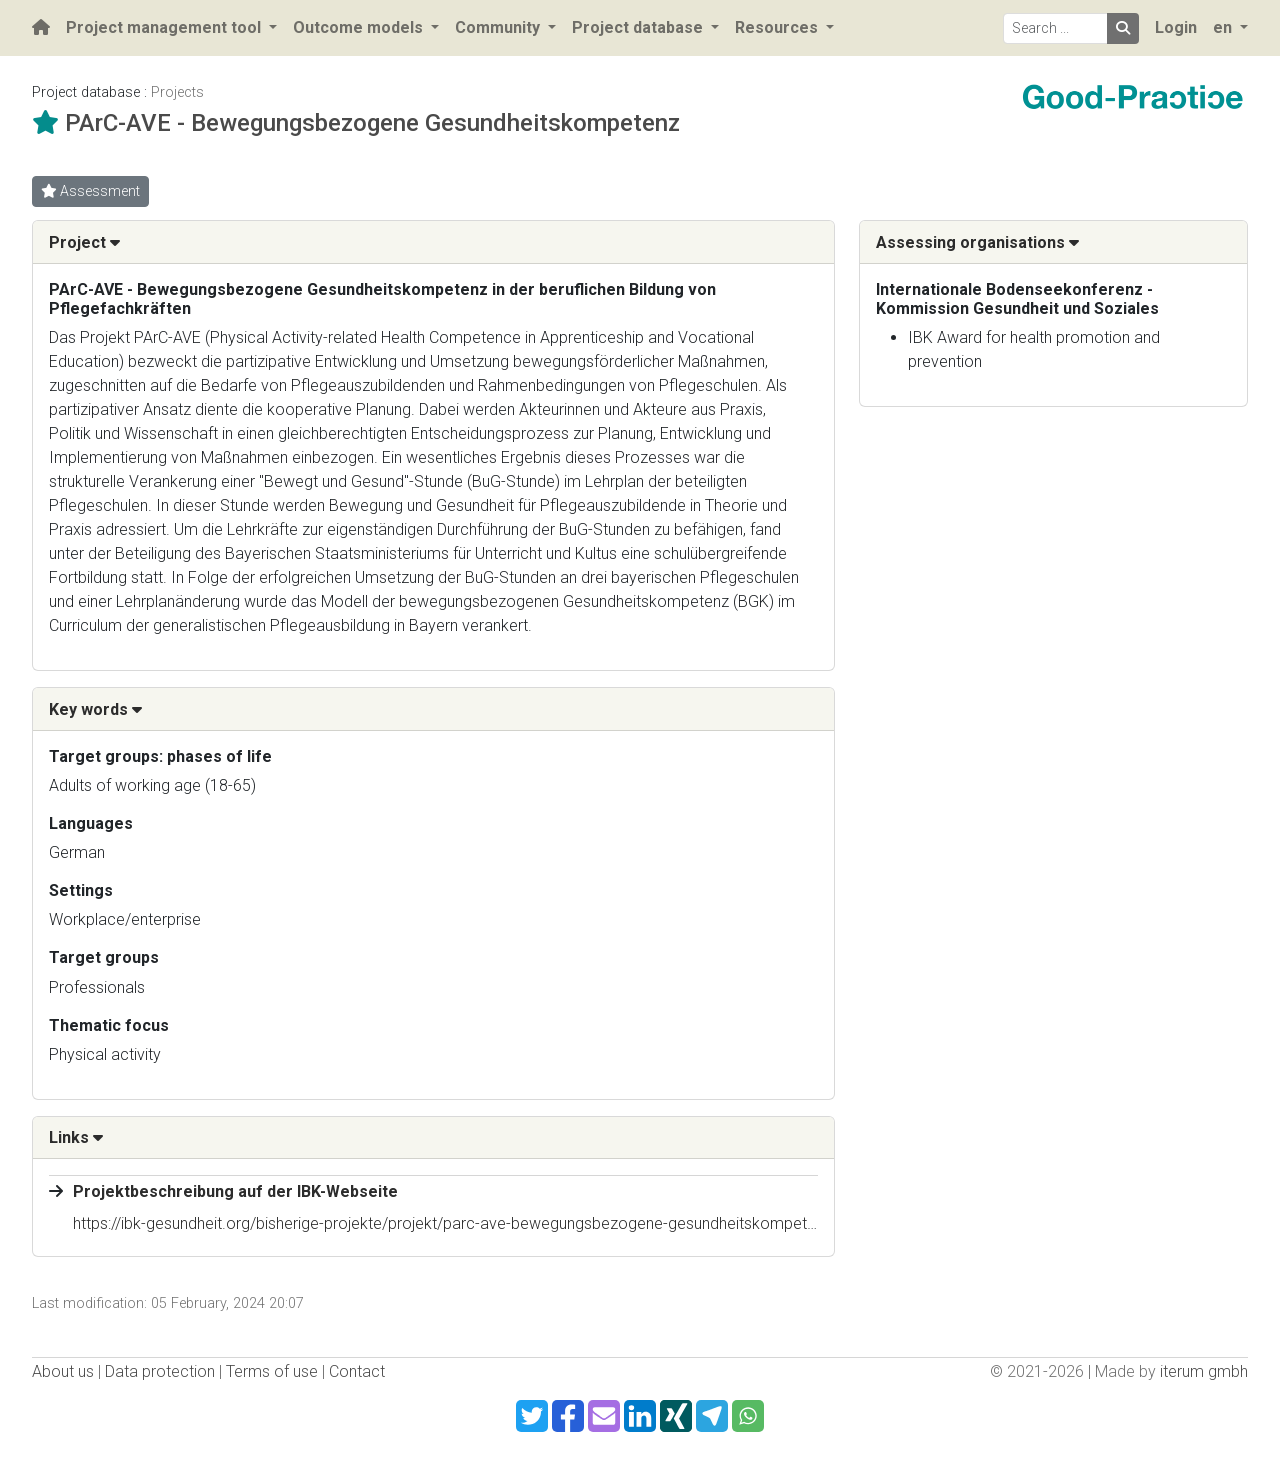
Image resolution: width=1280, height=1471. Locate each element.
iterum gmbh (1204, 1371)
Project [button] (84, 242)
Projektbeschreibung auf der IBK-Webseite (235, 1191)
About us (63, 1371)
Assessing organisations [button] (977, 242)
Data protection (160, 1371)
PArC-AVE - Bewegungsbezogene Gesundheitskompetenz (372, 123)
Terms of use (272, 1371)
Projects (177, 92)
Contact (357, 1371)
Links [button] (76, 1137)
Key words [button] (95, 709)
